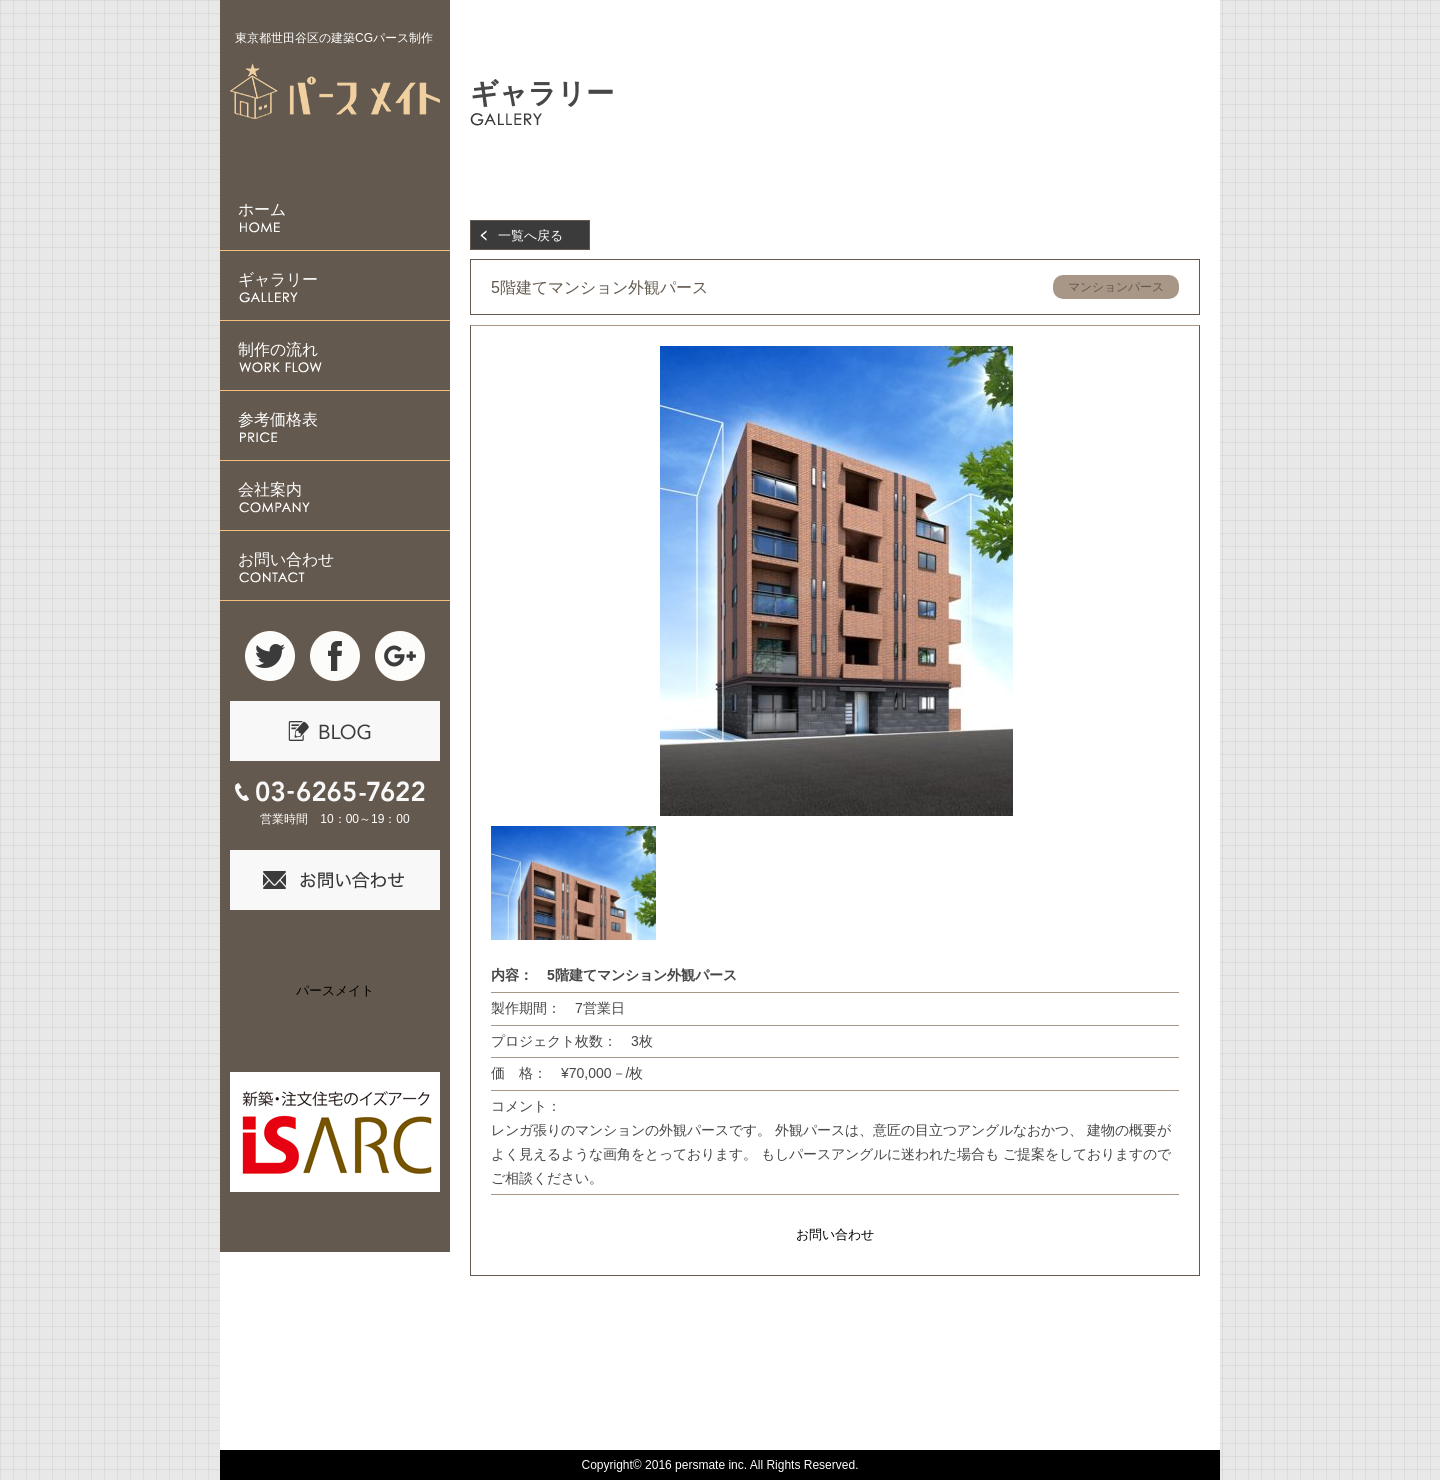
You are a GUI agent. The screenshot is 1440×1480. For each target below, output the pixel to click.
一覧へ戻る (530, 235)
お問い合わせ (835, 1234)
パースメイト (335, 990)
